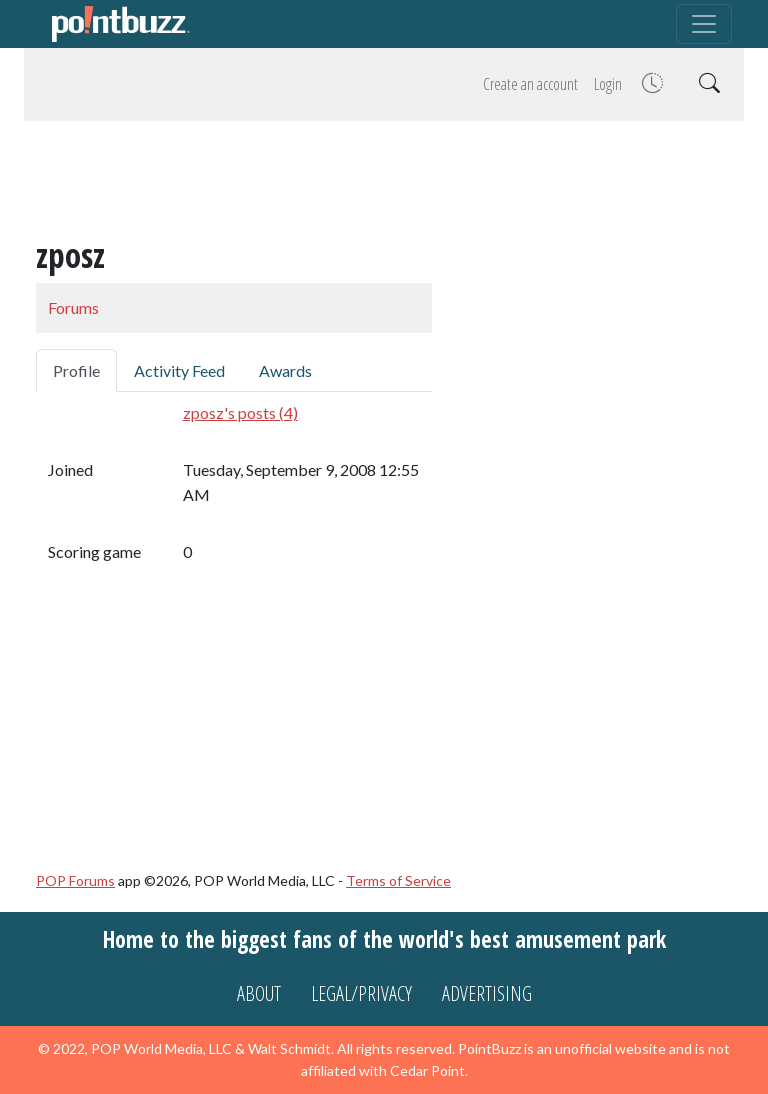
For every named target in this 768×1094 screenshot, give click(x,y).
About (259, 993)
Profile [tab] (76, 370)
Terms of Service (398, 880)
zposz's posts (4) (240, 412)
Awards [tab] (285, 370)
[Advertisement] (384, 182)
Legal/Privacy (361, 993)
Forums (73, 307)
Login (608, 84)
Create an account (530, 84)
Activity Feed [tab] (179, 370)
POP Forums (75, 880)
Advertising (487, 993)
